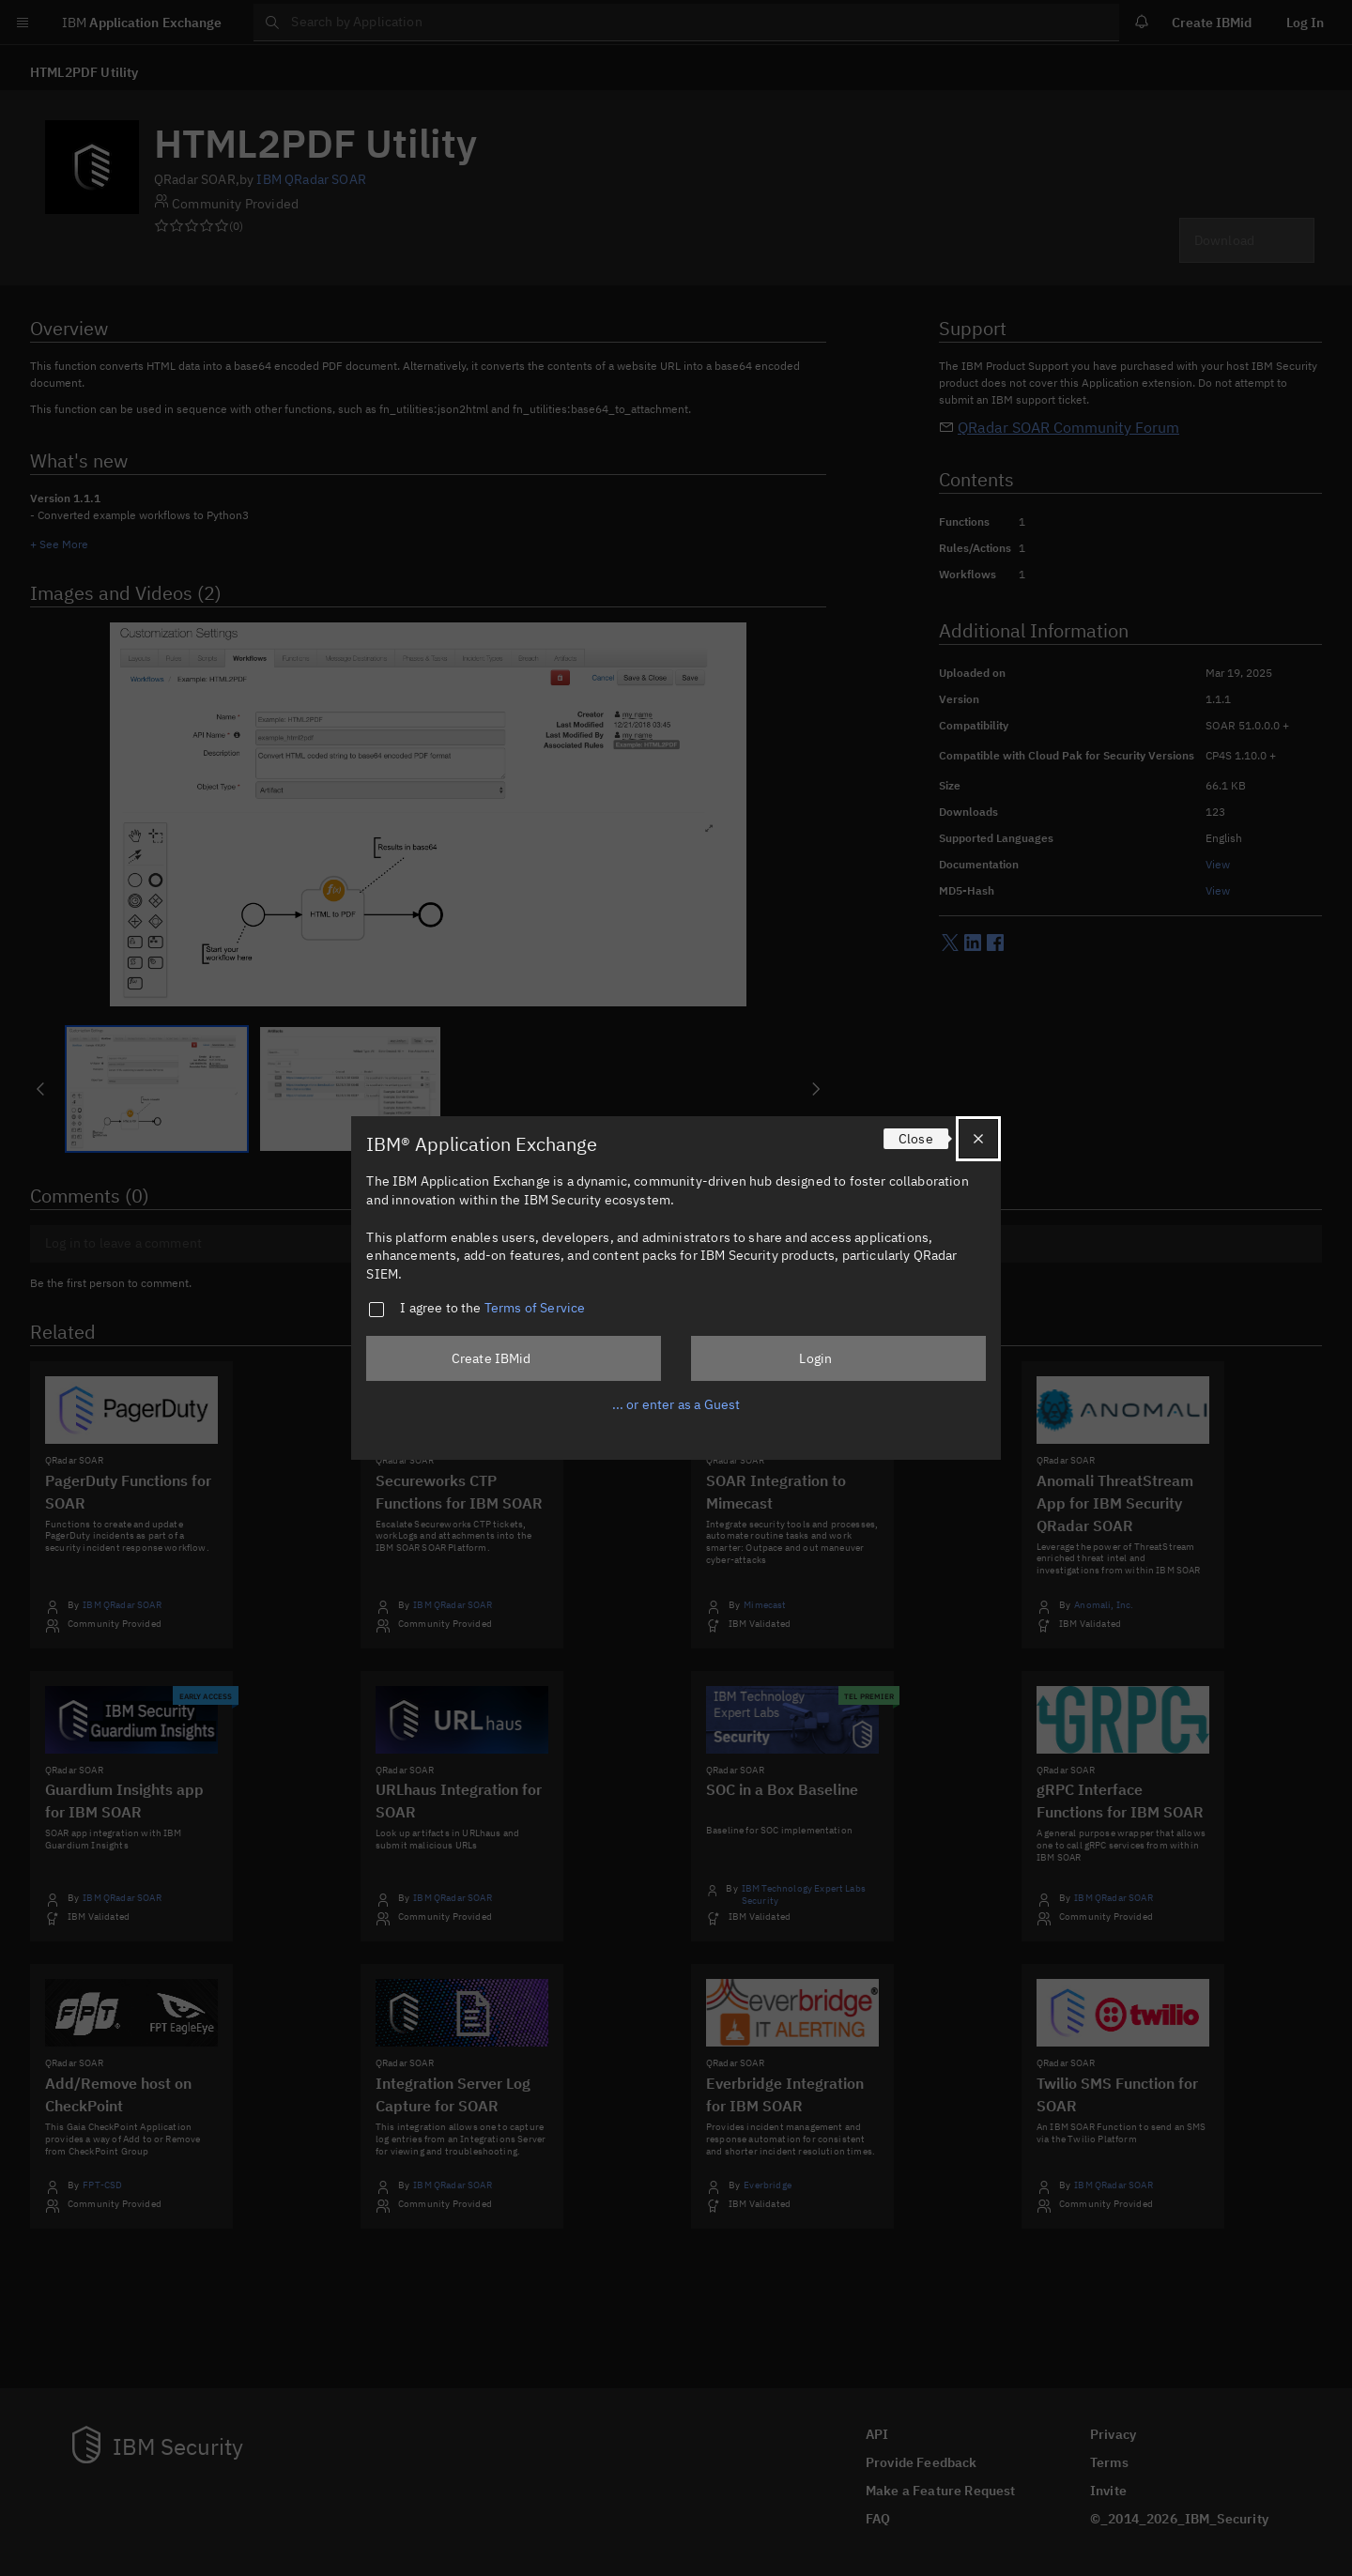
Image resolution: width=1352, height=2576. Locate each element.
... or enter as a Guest (676, 1404)
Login (815, 1358)
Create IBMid (491, 1358)
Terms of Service (535, 1307)
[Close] (978, 1138)
